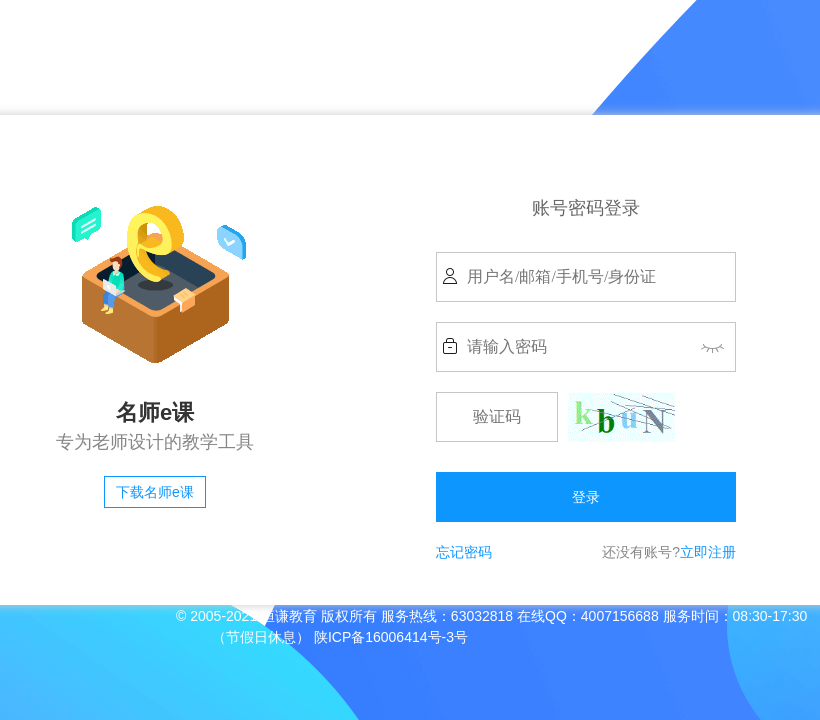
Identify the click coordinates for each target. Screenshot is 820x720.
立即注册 (708, 552)
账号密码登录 (586, 208)
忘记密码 (464, 552)
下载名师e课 (155, 492)
